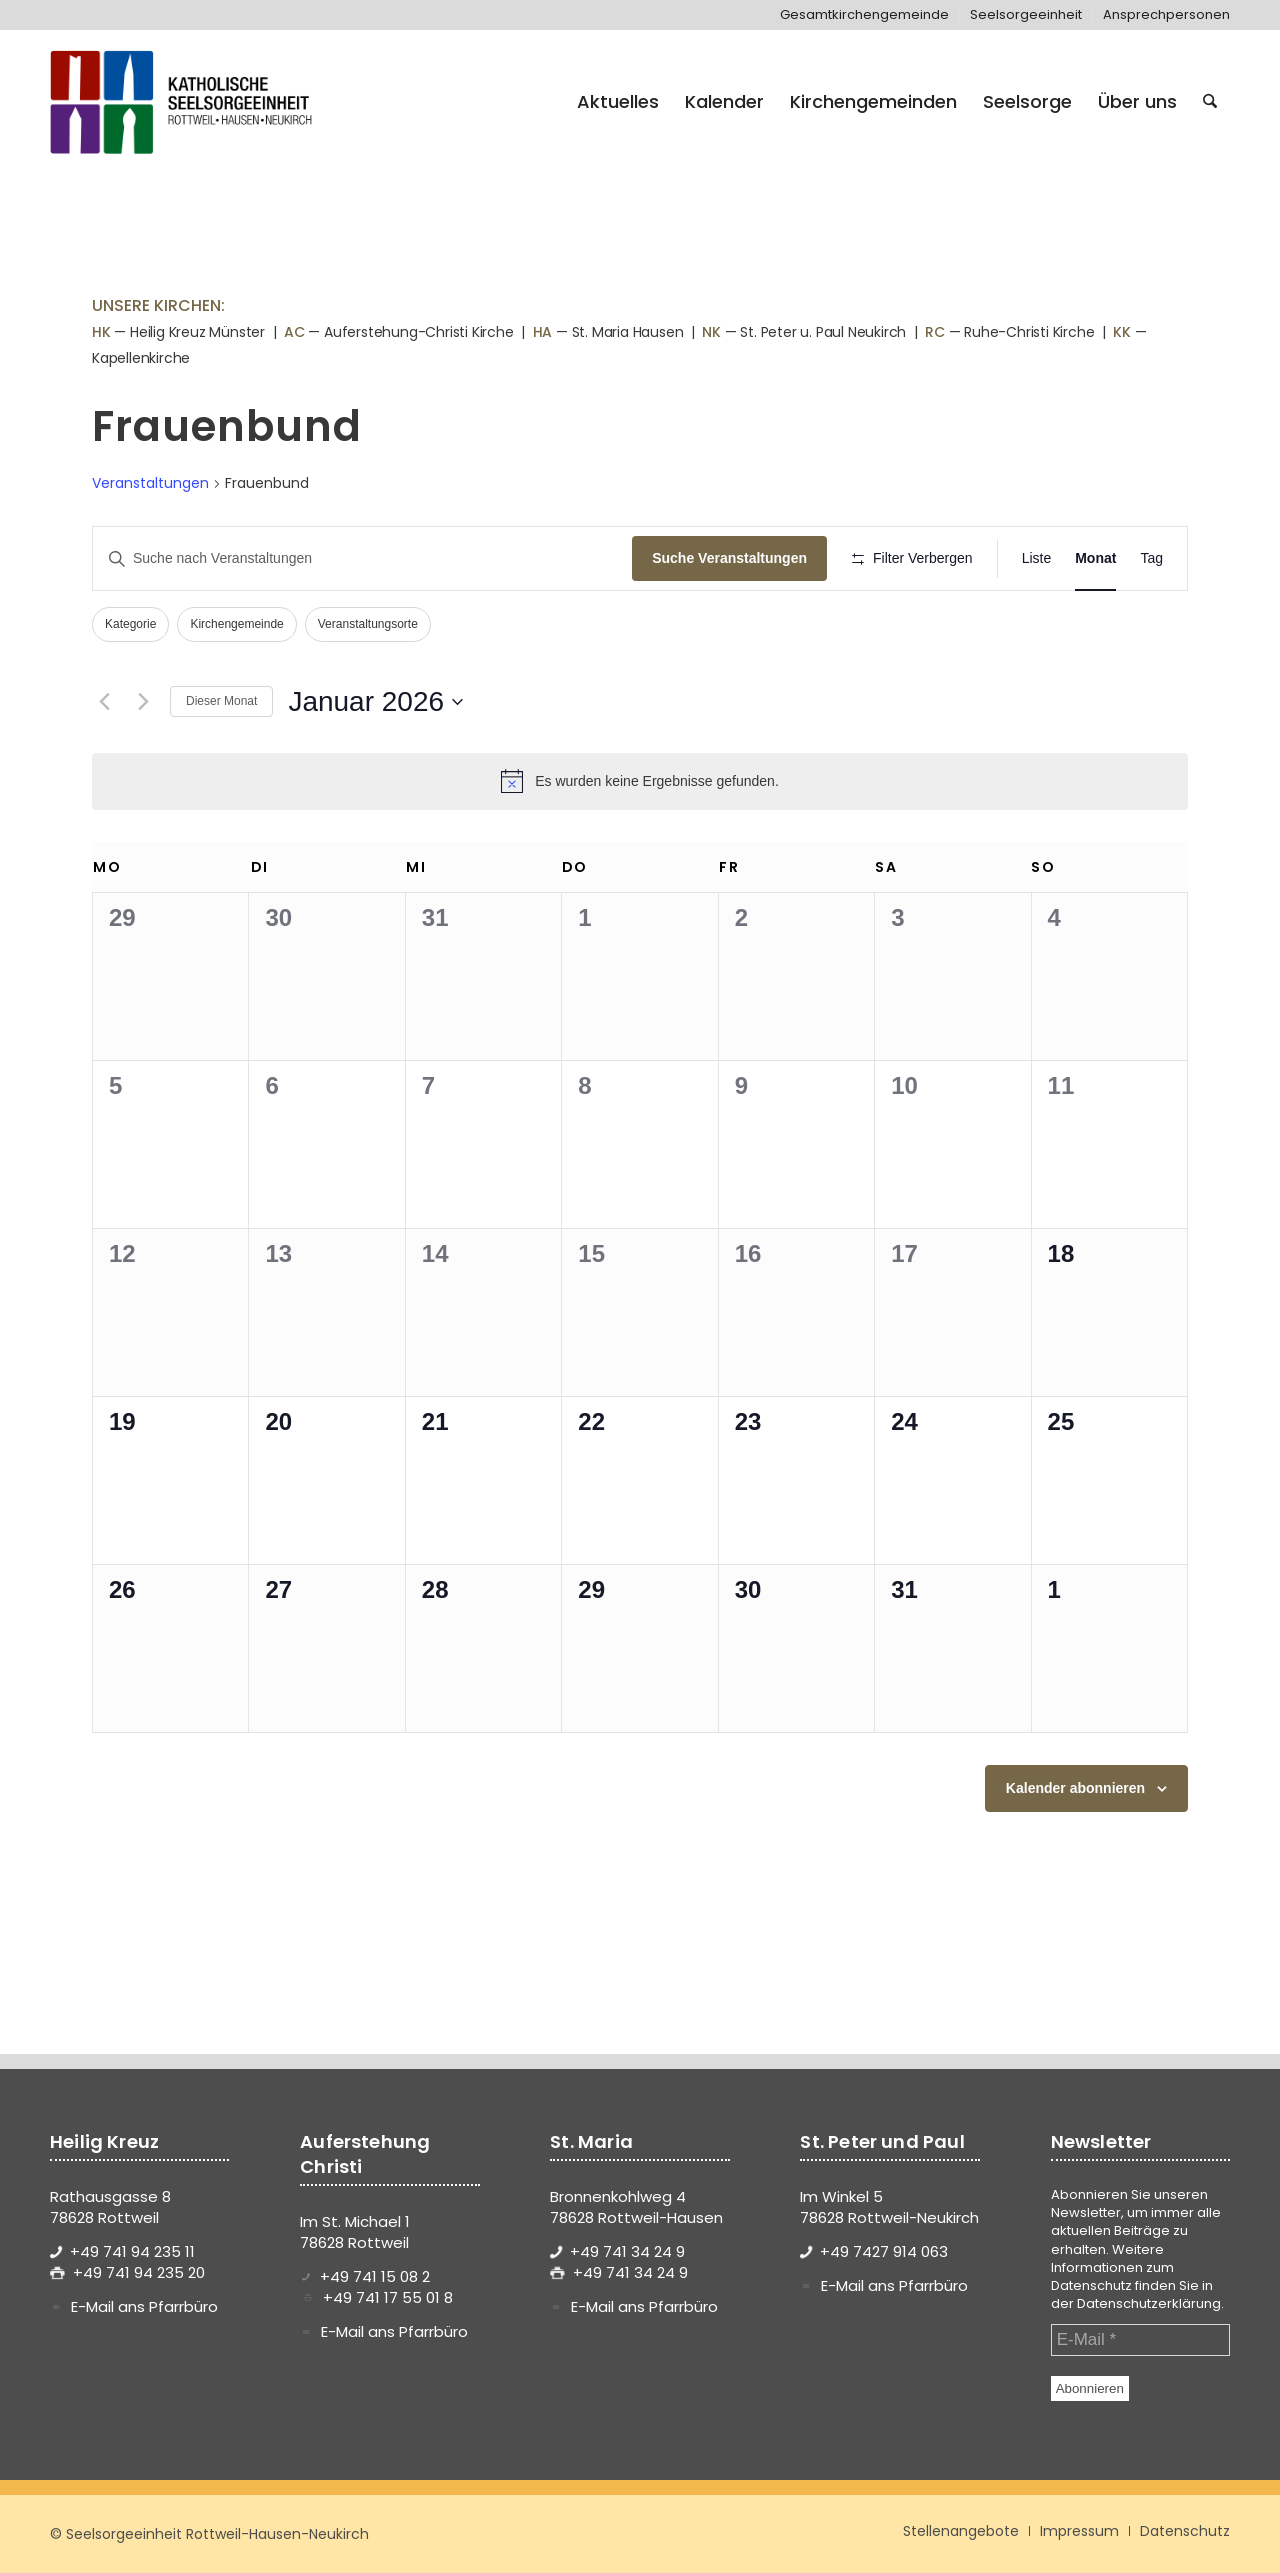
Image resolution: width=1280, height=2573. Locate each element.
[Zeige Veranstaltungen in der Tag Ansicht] (1151, 558)
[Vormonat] (104, 702)
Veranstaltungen (150, 483)
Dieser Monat (221, 701)
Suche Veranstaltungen (729, 558)
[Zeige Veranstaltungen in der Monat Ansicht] (1095, 558)
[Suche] (1210, 102)
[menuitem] (865, 15)
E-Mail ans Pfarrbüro (144, 2306)
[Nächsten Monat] (143, 702)
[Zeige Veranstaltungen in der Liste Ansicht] (1037, 558)
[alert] (640, 781)
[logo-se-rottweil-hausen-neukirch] (184, 102)
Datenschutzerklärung (1149, 2303)
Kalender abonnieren (1075, 1788)
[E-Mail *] (1140, 2340)
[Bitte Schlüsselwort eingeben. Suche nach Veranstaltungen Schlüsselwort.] (362, 558)
